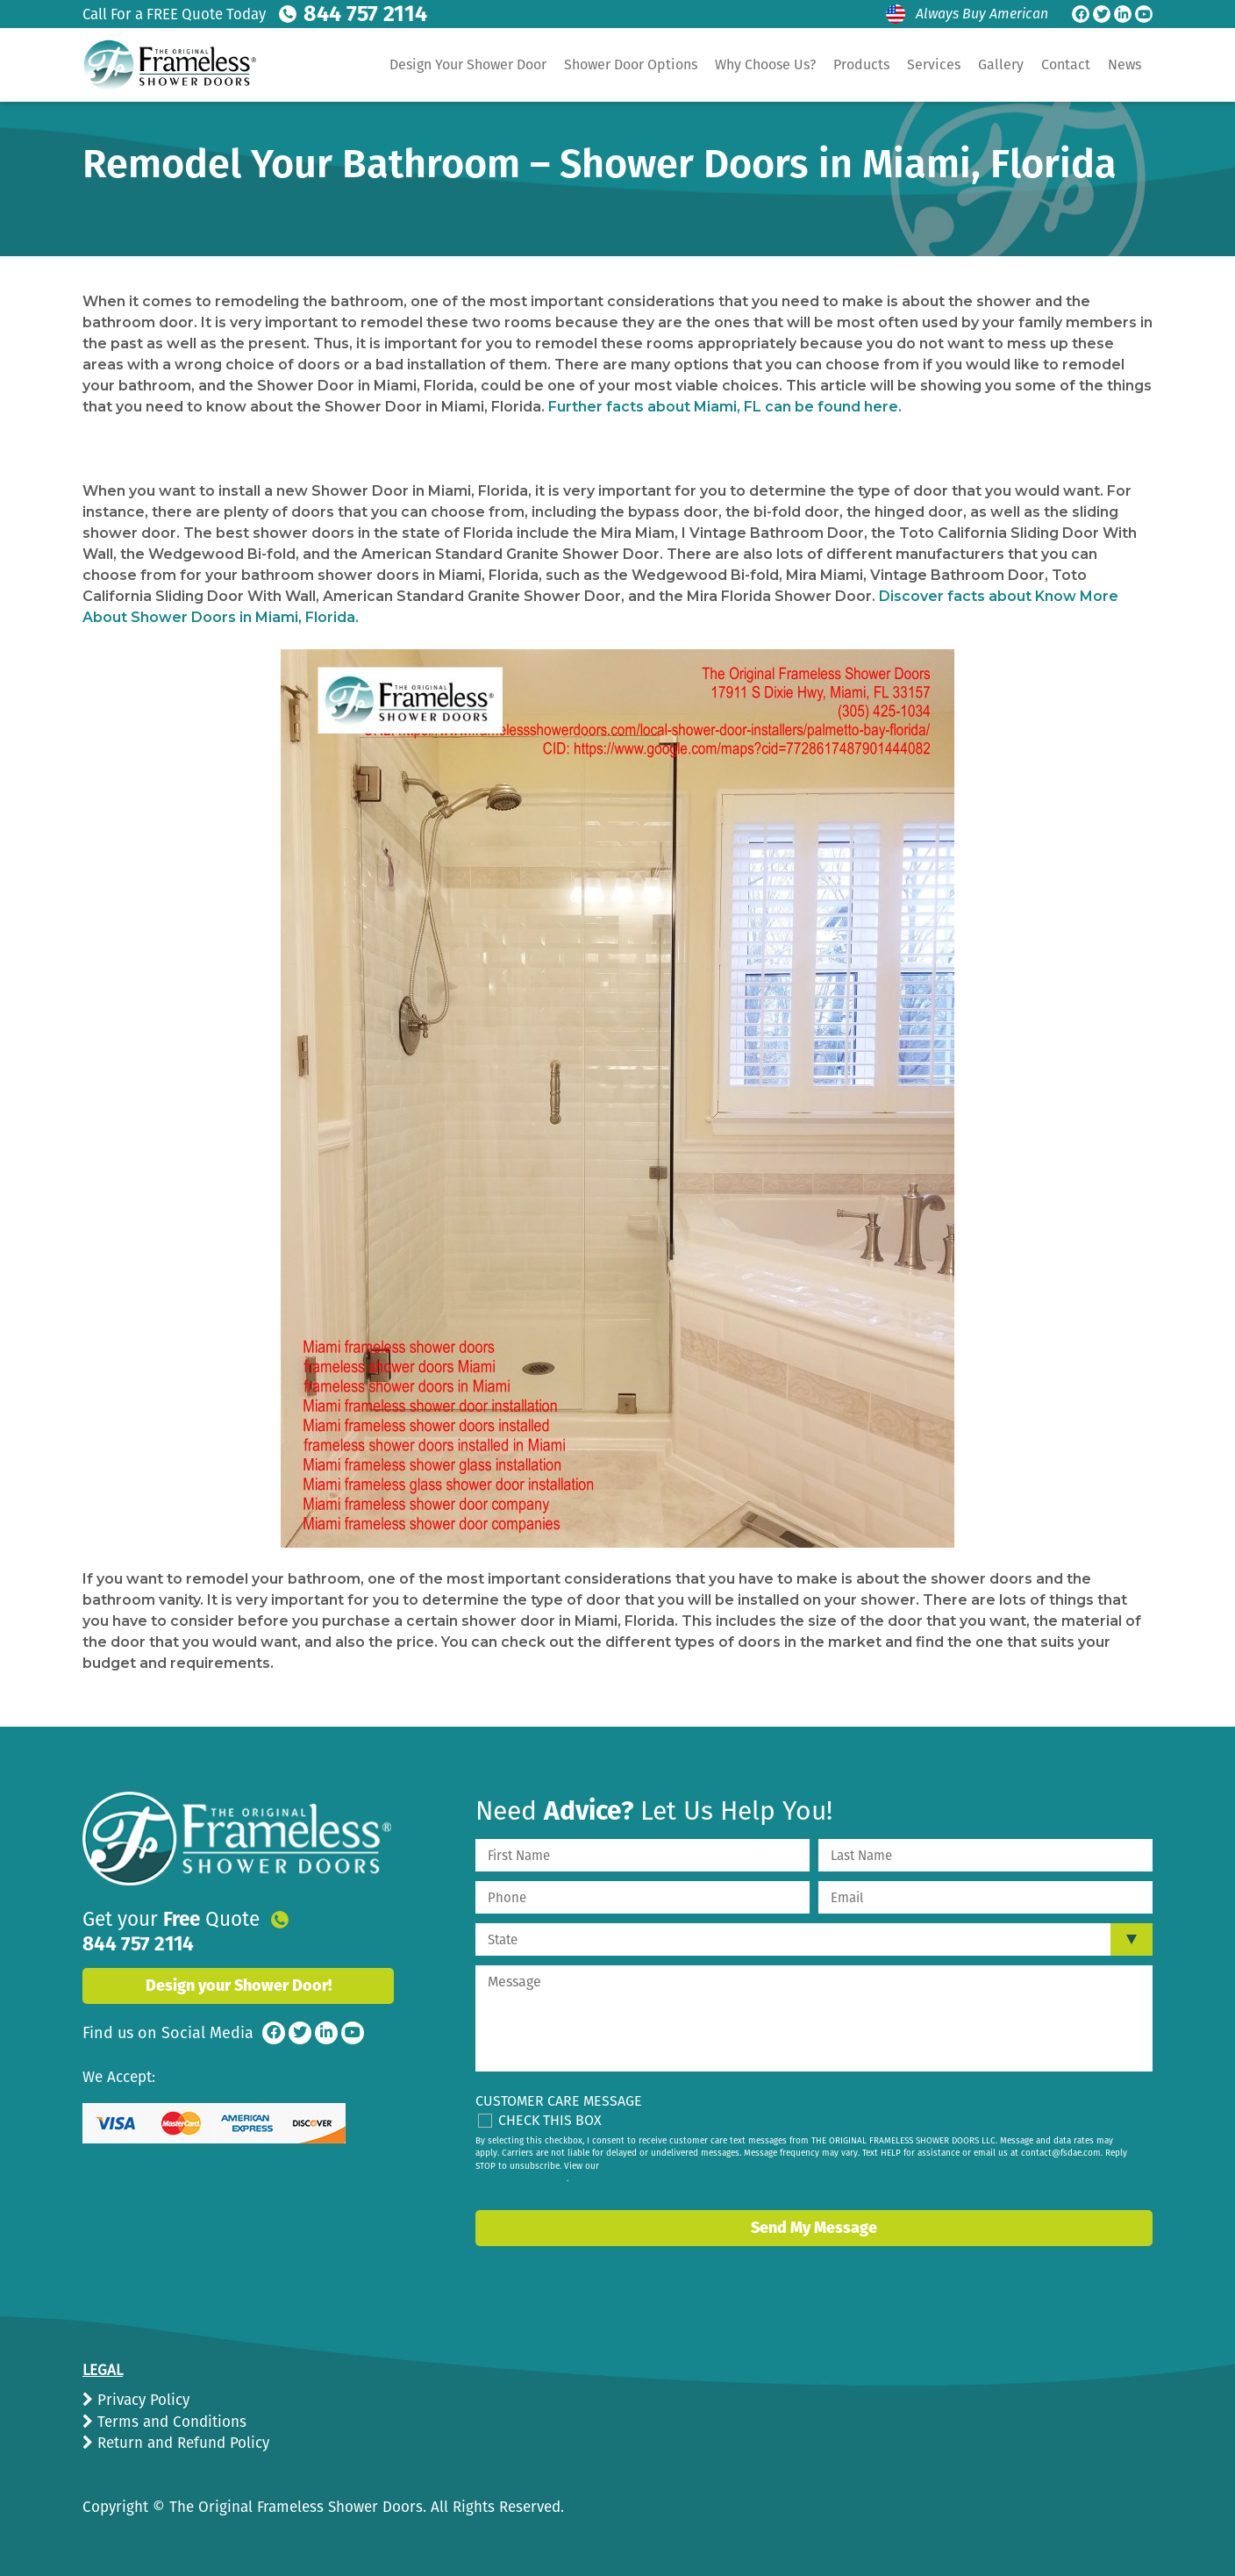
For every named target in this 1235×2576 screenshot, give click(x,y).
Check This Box (550, 2120)
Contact (1065, 64)
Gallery (1001, 64)
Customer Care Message (558, 2101)
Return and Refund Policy (181, 2443)
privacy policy (538, 2178)
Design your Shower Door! (239, 1961)
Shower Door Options (630, 64)
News (1124, 64)
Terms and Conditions (169, 2422)
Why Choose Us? (765, 64)
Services (933, 64)
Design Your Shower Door (467, 64)
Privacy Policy (141, 2400)
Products (861, 64)
